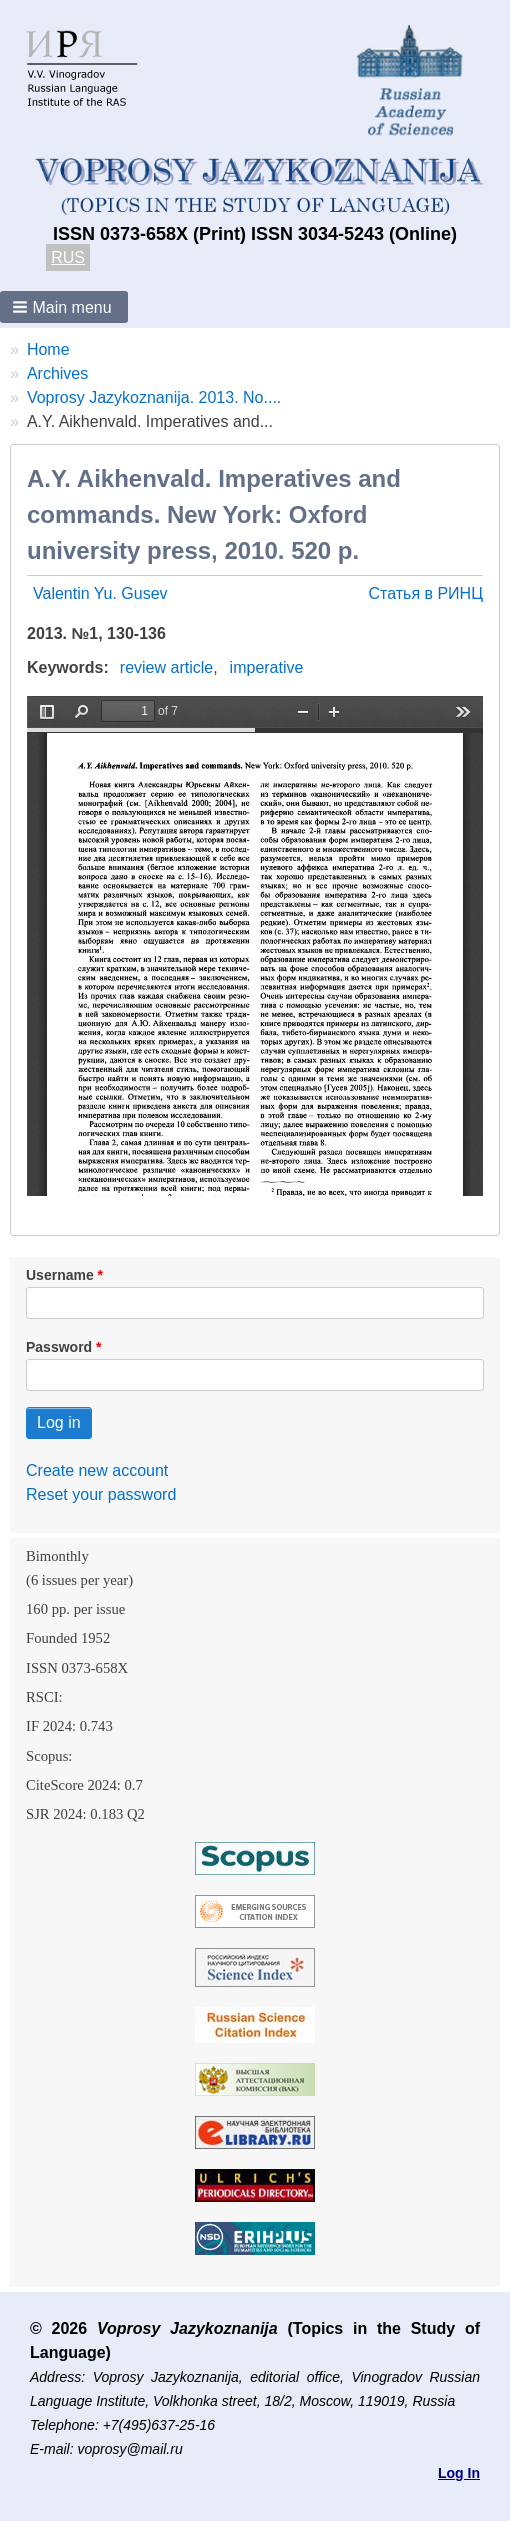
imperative (267, 667)
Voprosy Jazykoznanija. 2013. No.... (154, 397)
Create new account (97, 1470)
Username (60, 1275)
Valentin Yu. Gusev (100, 593)
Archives (57, 373)
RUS (68, 257)
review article (166, 667)
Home (48, 349)
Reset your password (101, 1494)
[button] (64, 307)
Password (59, 1347)
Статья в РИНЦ (425, 593)
